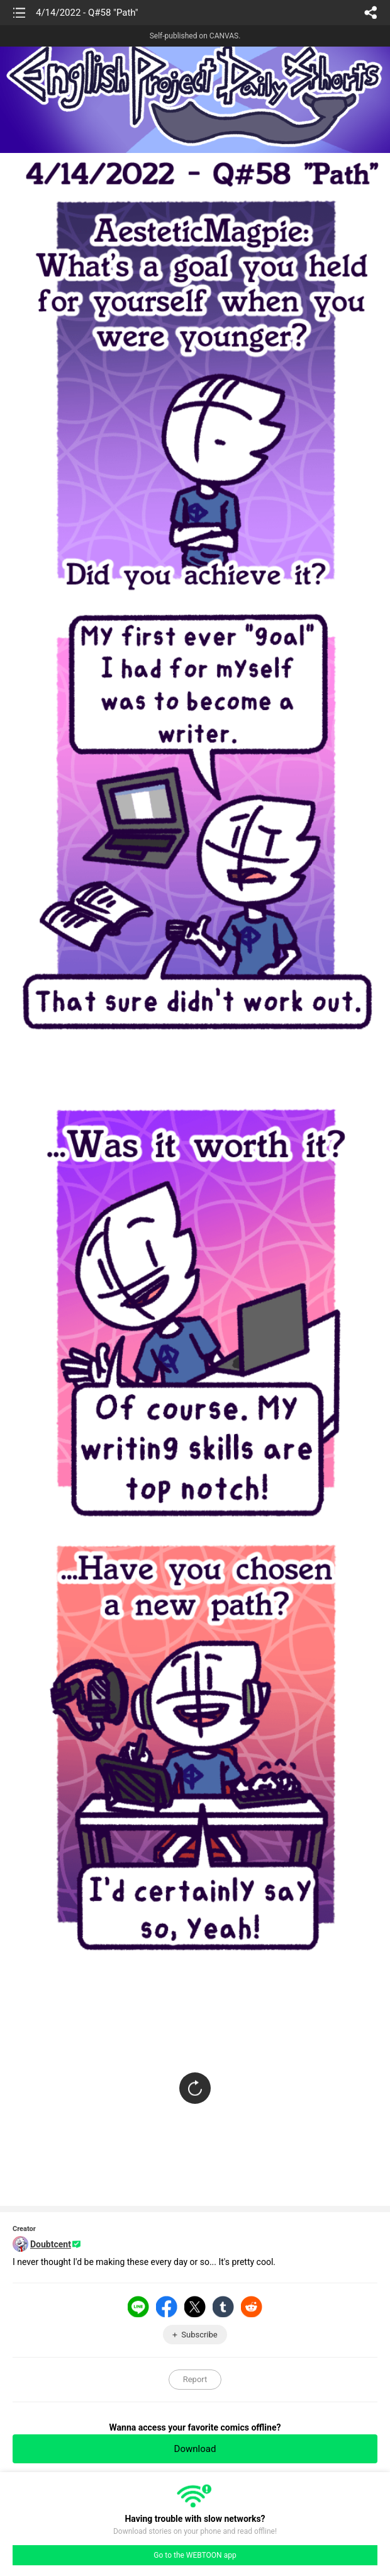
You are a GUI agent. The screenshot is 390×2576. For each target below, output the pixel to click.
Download (195, 2449)
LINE (138, 2306)
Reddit (251, 2306)
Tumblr (223, 2306)
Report (195, 2379)
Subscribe (199, 2334)
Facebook (166, 2306)
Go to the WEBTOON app (194, 2555)
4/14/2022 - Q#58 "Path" (87, 12)
